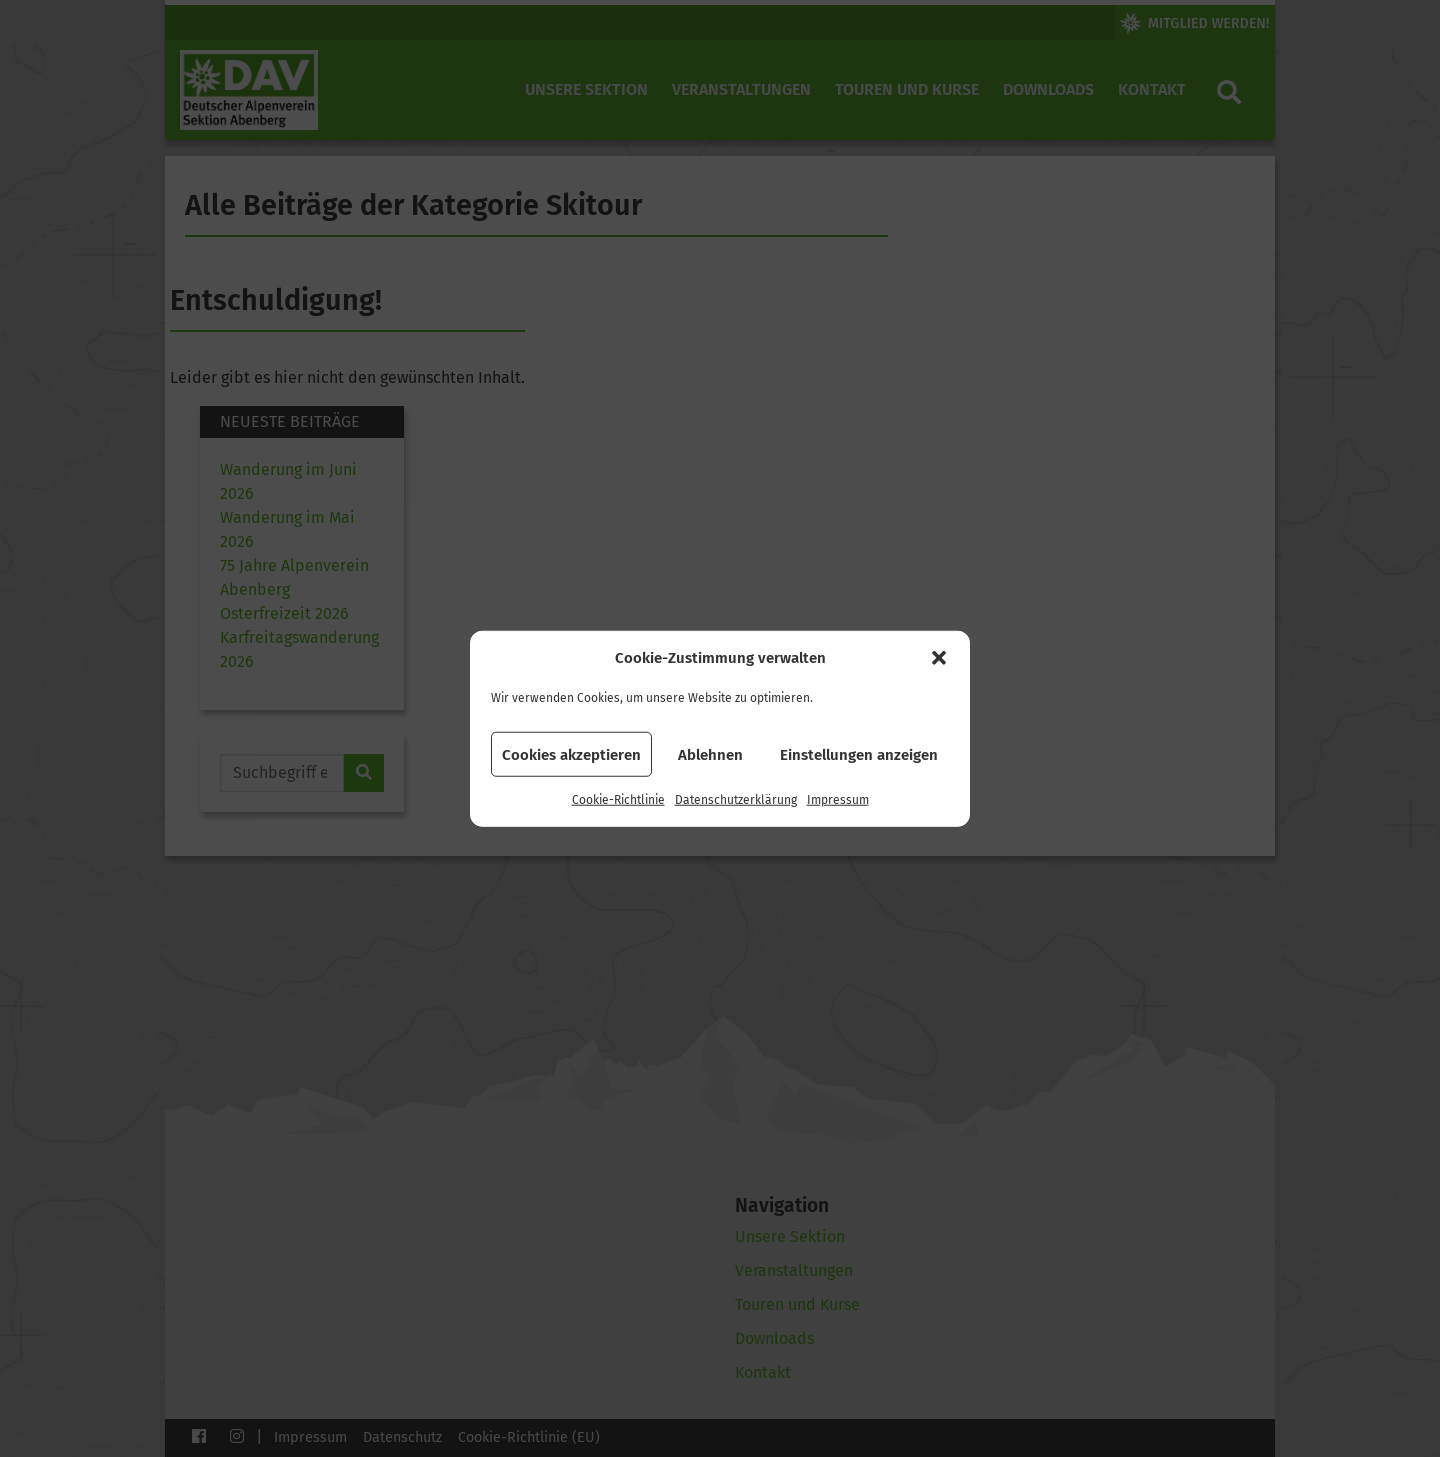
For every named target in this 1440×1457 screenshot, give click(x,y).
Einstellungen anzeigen (859, 754)
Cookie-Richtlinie (618, 800)
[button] (939, 658)
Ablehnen (710, 754)
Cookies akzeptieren (571, 754)
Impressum (838, 800)
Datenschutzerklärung (736, 800)
